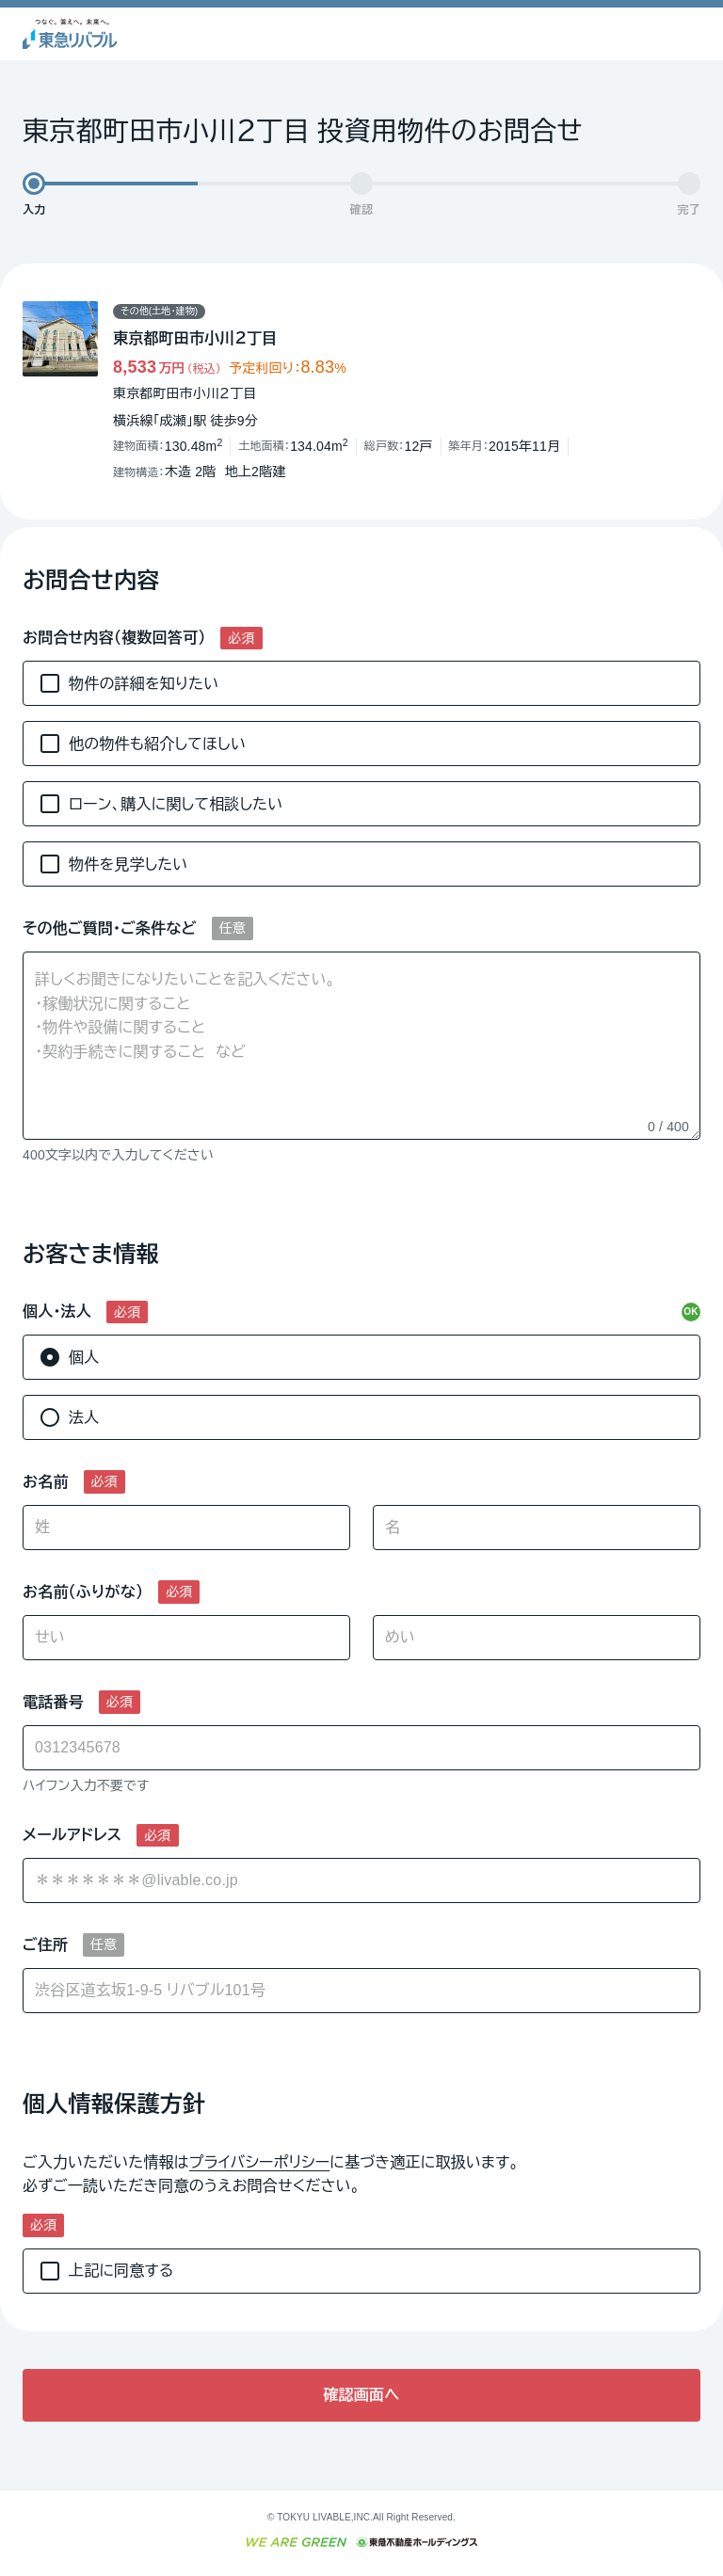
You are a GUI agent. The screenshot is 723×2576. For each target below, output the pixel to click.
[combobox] (361, 1880)
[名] (536, 1527)
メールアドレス (72, 1835)
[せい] (186, 1637)
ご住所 (45, 1945)
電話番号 (53, 1702)
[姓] (186, 1527)
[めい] (536, 1637)
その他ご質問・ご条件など (110, 928)
